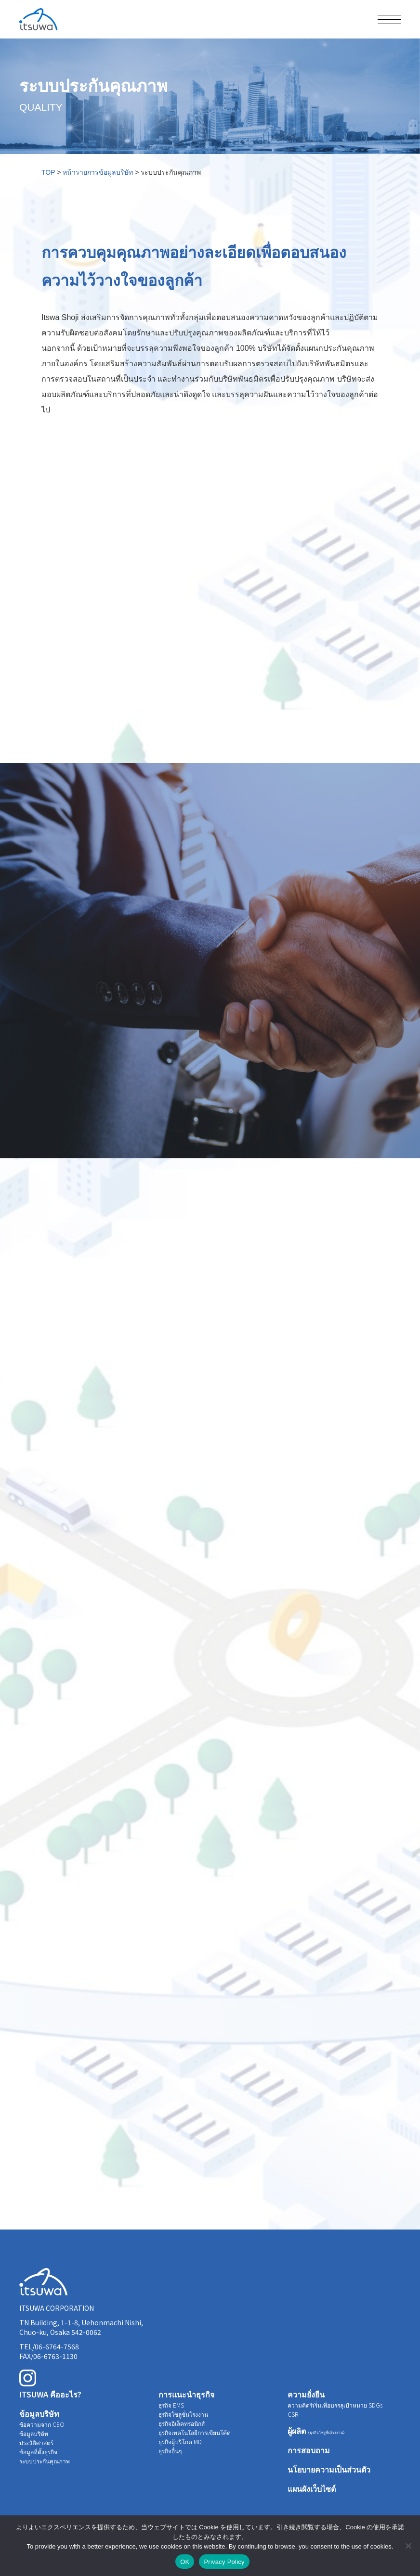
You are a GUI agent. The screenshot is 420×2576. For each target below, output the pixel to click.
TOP (48, 172)
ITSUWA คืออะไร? (50, 2394)
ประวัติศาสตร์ (36, 2442)
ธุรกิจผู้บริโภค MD (180, 2441)
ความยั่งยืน (306, 2394)
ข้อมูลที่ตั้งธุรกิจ (38, 2452)
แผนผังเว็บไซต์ (312, 2488)
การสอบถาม (309, 2450)
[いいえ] (408, 2545)
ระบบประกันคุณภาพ (44, 2461)
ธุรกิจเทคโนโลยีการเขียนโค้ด (194, 2432)
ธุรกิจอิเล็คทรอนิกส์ (181, 2423)
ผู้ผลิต (317, 2430)
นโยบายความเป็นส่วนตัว (329, 2469)
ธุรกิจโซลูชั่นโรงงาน (183, 2414)
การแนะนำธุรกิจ (186, 2394)
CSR (293, 2414)
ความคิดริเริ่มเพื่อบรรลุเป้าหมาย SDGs (335, 2405)
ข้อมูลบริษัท (39, 2413)
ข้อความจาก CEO (42, 2424)
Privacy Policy (224, 2561)
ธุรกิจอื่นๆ (170, 2451)
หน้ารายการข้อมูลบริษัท (98, 172)
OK (184, 2561)
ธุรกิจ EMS (171, 2405)
